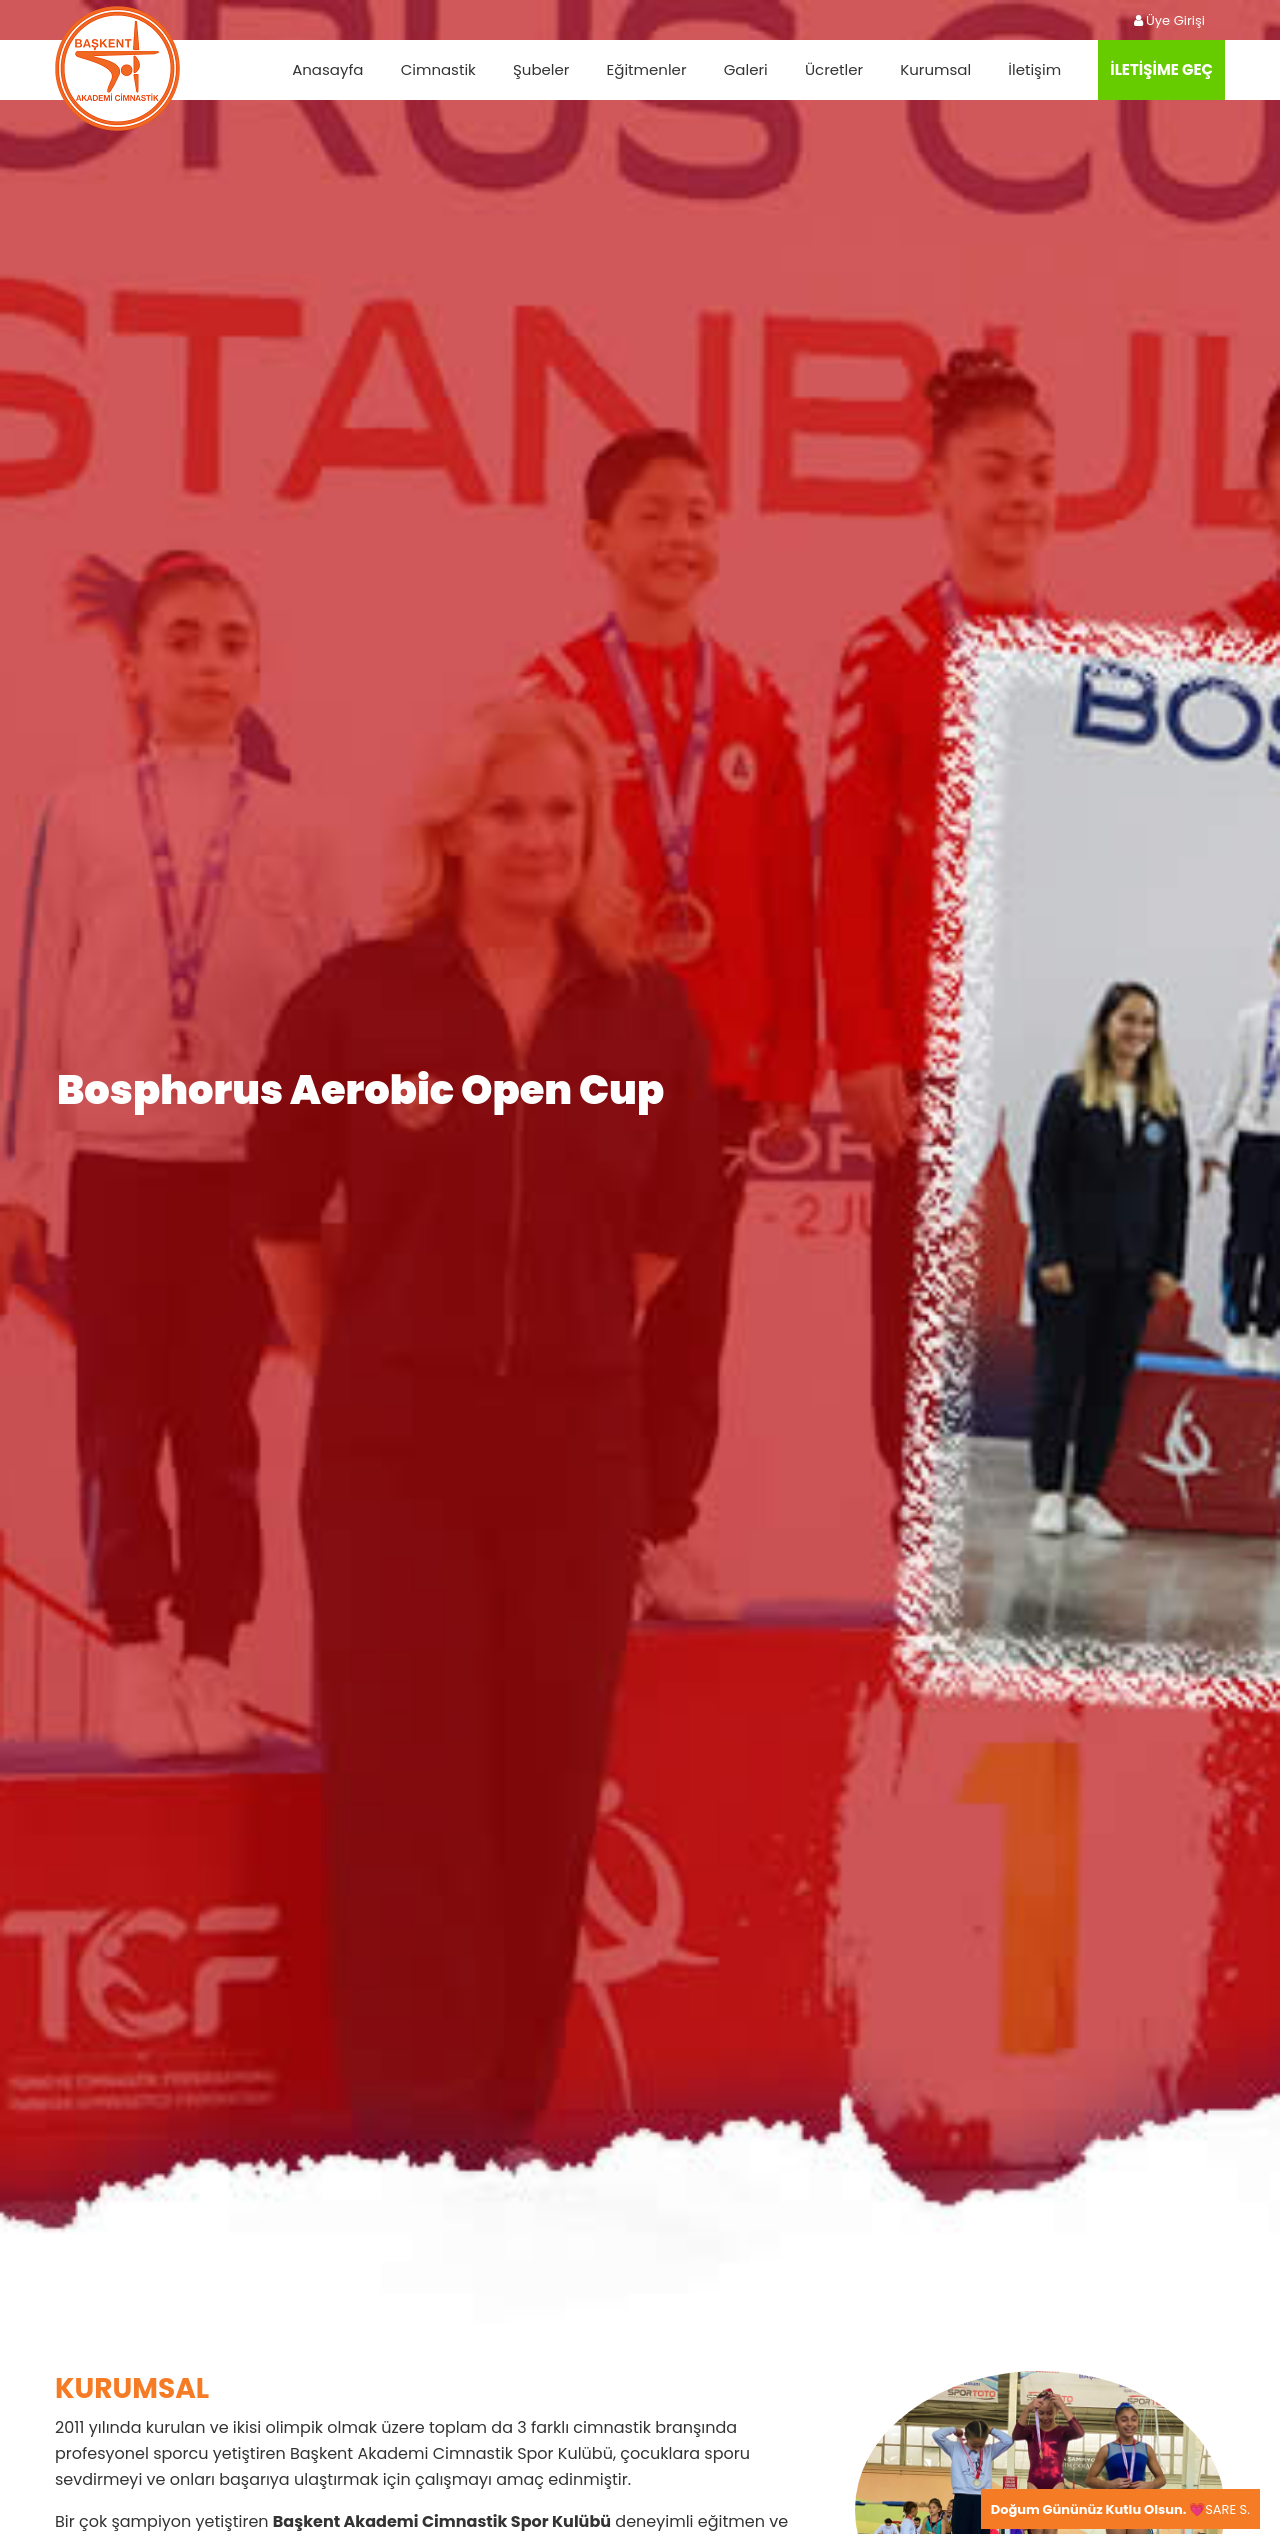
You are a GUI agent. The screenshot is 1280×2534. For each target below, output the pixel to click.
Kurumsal (935, 69)
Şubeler (541, 69)
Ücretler (834, 69)
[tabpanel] (640, 1165)
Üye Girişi (1169, 20)
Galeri (746, 69)
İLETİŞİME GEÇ (1161, 69)
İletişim (1034, 69)
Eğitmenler (647, 69)
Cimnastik (438, 69)
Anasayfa (327, 69)
